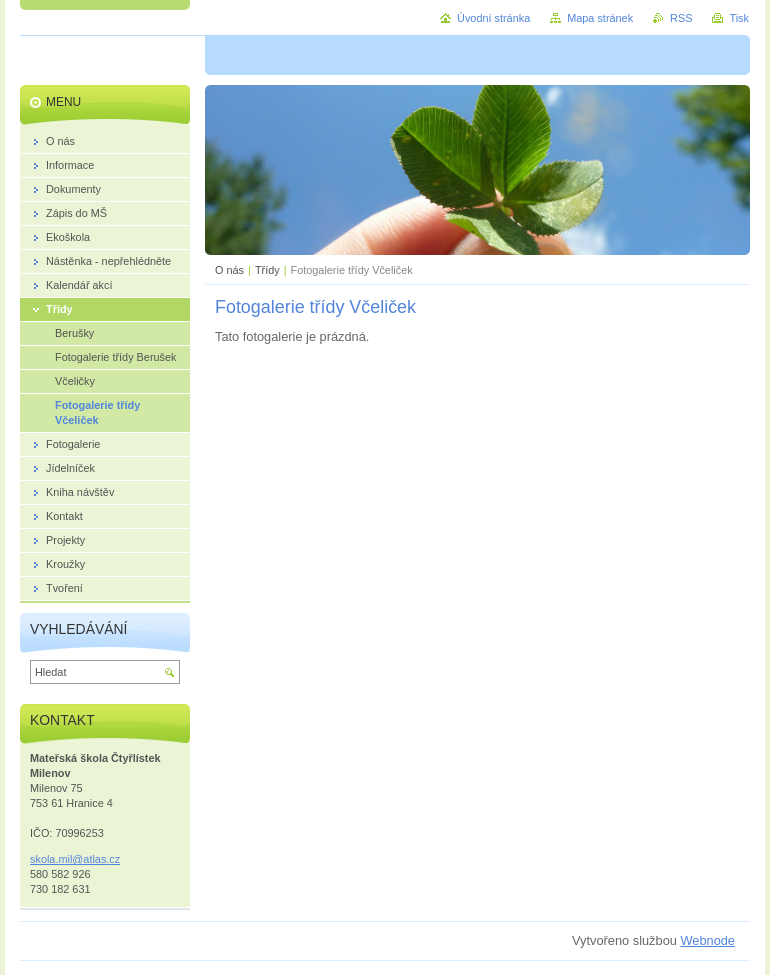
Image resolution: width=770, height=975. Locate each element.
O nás (229, 270)
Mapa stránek (600, 18)
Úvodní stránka (493, 18)
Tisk (739, 18)
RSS (681, 18)
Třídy (267, 270)
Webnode (707, 940)
